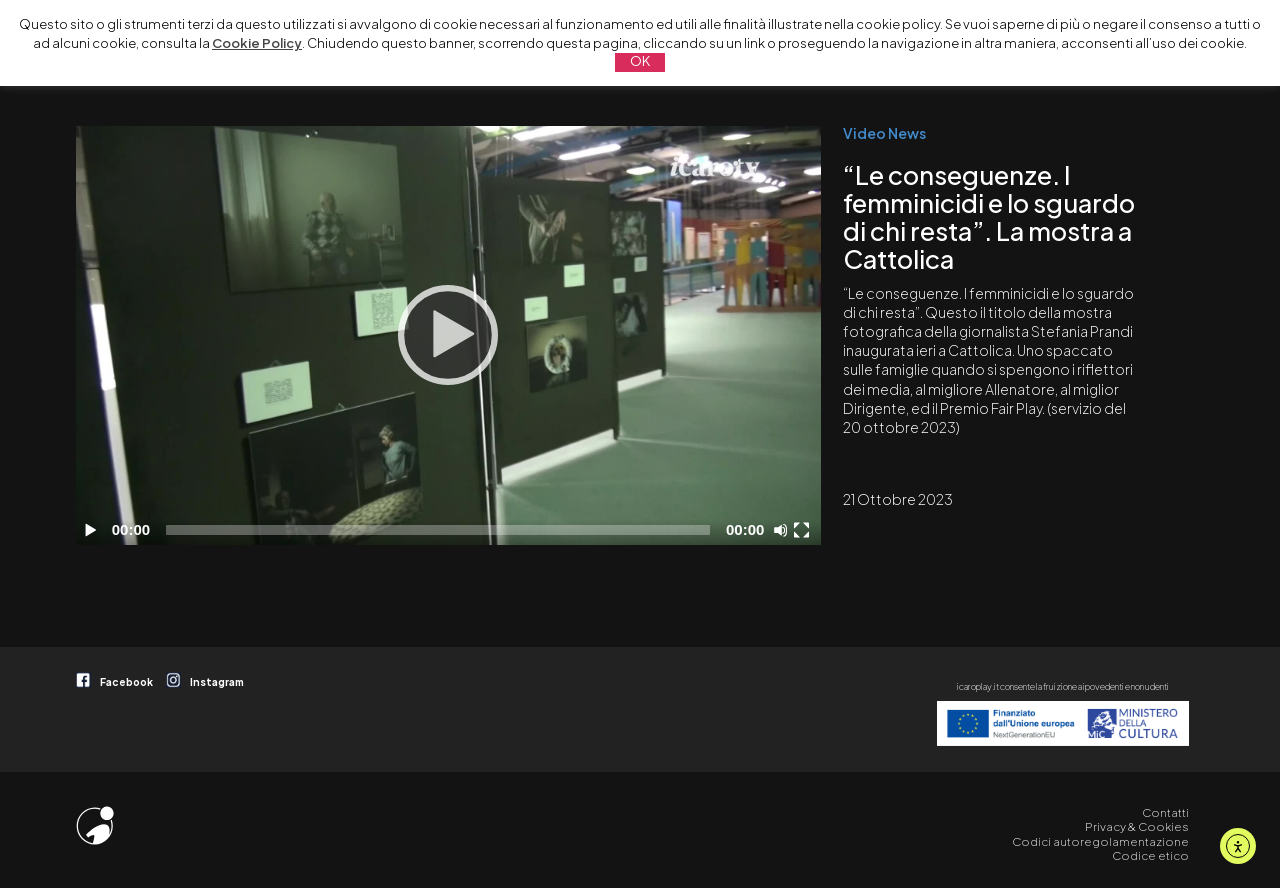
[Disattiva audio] (784, 530)
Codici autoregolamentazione (1100, 841)
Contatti (1165, 812)
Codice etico (1150, 855)
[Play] (448, 335)
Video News (884, 133)
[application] (448, 335)
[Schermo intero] (804, 530)
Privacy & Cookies (1137, 826)
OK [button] (640, 61)
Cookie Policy (257, 43)
